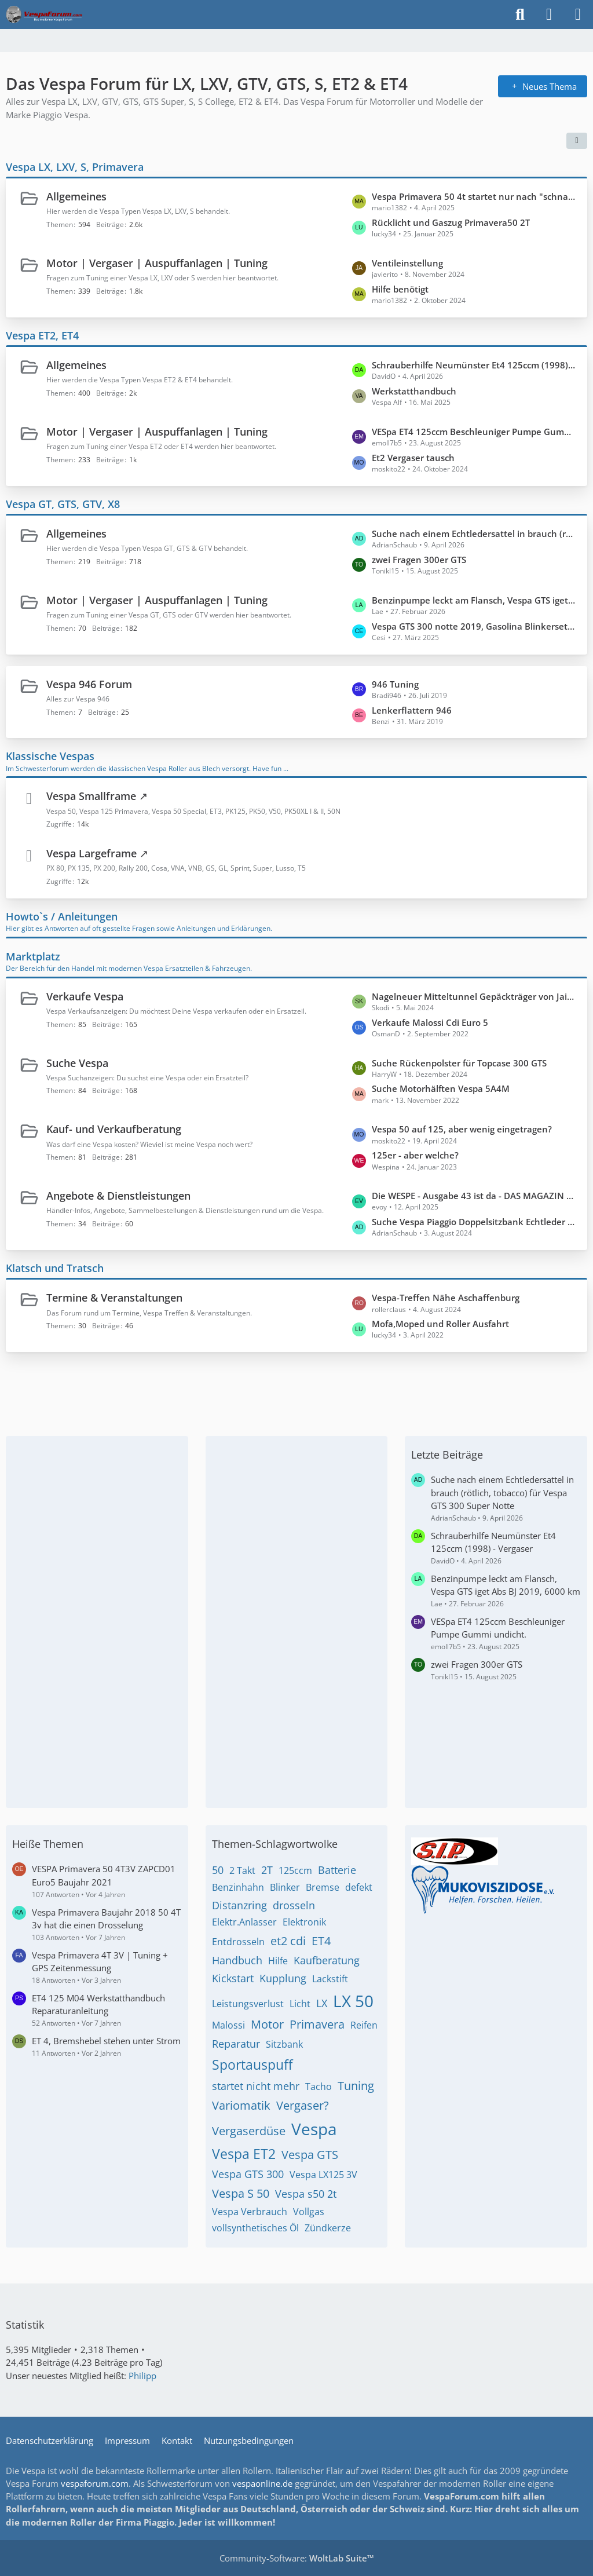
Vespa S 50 (240, 2193)
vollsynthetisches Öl (255, 2227)
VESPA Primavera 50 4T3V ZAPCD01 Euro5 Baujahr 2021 (103, 1875)
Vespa (314, 2129)
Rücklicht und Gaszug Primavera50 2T (451, 222)
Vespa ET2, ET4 (42, 335)
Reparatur (236, 2044)
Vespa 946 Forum (89, 684)
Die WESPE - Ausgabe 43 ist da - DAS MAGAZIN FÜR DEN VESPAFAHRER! (474, 1195)
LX (321, 2003)
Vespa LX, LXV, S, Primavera (75, 167)
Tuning (356, 2085)
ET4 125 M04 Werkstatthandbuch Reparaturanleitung (98, 2004)
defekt (358, 1887)
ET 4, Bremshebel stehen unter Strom (106, 2041)
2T (267, 1870)
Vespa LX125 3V (323, 2174)
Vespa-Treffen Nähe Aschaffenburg (445, 1297)
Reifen (364, 2025)
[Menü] (578, 14)
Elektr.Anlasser (244, 1922)
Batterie (337, 1870)
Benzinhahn (238, 1887)
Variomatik (241, 2105)
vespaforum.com (95, 2483)
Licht (300, 2003)
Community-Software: (296, 2558)
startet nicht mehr (255, 2086)
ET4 (321, 1941)
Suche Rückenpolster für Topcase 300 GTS (459, 1063)
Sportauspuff (252, 2064)
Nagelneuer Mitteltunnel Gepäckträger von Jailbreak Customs (474, 996)
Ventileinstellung (407, 263)
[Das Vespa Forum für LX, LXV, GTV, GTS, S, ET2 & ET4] (44, 14)
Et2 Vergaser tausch (413, 457)
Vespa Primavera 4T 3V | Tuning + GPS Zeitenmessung (100, 1961)
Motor (267, 2024)
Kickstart (233, 1978)
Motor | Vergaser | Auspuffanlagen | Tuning (157, 263)
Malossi (228, 2025)
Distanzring (239, 1905)
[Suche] (520, 14)
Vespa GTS (309, 2154)
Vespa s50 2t (305, 2194)
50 (218, 1870)
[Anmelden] (549, 14)
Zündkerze (328, 2227)
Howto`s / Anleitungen (62, 916)
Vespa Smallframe (91, 796)
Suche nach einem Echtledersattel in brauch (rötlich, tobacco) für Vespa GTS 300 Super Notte (474, 533)
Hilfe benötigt (400, 289)
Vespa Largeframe (91, 853)
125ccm (295, 1870)
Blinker (285, 1887)
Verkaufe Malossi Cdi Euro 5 (430, 1022)
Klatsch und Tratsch (55, 1268)
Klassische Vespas (50, 756)
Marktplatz (33, 956)
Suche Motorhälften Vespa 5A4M (441, 1088)
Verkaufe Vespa (84, 996)
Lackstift (330, 1978)
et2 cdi (288, 1941)
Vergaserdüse (248, 2131)
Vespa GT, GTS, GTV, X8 (63, 504)
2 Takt (242, 1870)
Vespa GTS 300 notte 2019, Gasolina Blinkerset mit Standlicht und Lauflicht (474, 626)
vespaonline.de (262, 2483)
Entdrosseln (238, 1941)
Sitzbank (284, 2044)
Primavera (317, 2024)
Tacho (318, 2086)
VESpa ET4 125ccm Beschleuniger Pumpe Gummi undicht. (474, 431)
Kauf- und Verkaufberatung (113, 1129)
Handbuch (237, 1960)
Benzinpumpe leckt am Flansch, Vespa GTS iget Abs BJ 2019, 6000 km (474, 600)
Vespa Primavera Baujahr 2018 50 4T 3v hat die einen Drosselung (106, 1918)
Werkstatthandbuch (414, 391)
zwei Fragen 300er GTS (419, 559)
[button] (576, 141)
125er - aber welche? (415, 1155)
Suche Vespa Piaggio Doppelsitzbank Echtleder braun (474, 1221)
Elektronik (304, 1922)
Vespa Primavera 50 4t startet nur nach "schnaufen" (474, 196)
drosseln (294, 1905)
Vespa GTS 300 (248, 2174)
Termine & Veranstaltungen (114, 1298)
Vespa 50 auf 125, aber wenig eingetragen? (462, 1129)
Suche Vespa (77, 1063)
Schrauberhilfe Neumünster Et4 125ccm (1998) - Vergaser (474, 365)
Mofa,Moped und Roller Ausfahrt (440, 1323)
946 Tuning (395, 684)
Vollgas (308, 2211)
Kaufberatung (327, 1960)
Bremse (322, 1887)
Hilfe (278, 1960)
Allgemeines (76, 196)
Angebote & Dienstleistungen (118, 1196)
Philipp (142, 2375)
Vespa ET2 (244, 2153)
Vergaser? (302, 2105)
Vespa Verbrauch (249, 2211)
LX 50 (353, 2001)
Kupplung (282, 1978)
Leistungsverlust (248, 2003)
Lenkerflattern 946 (412, 710)
